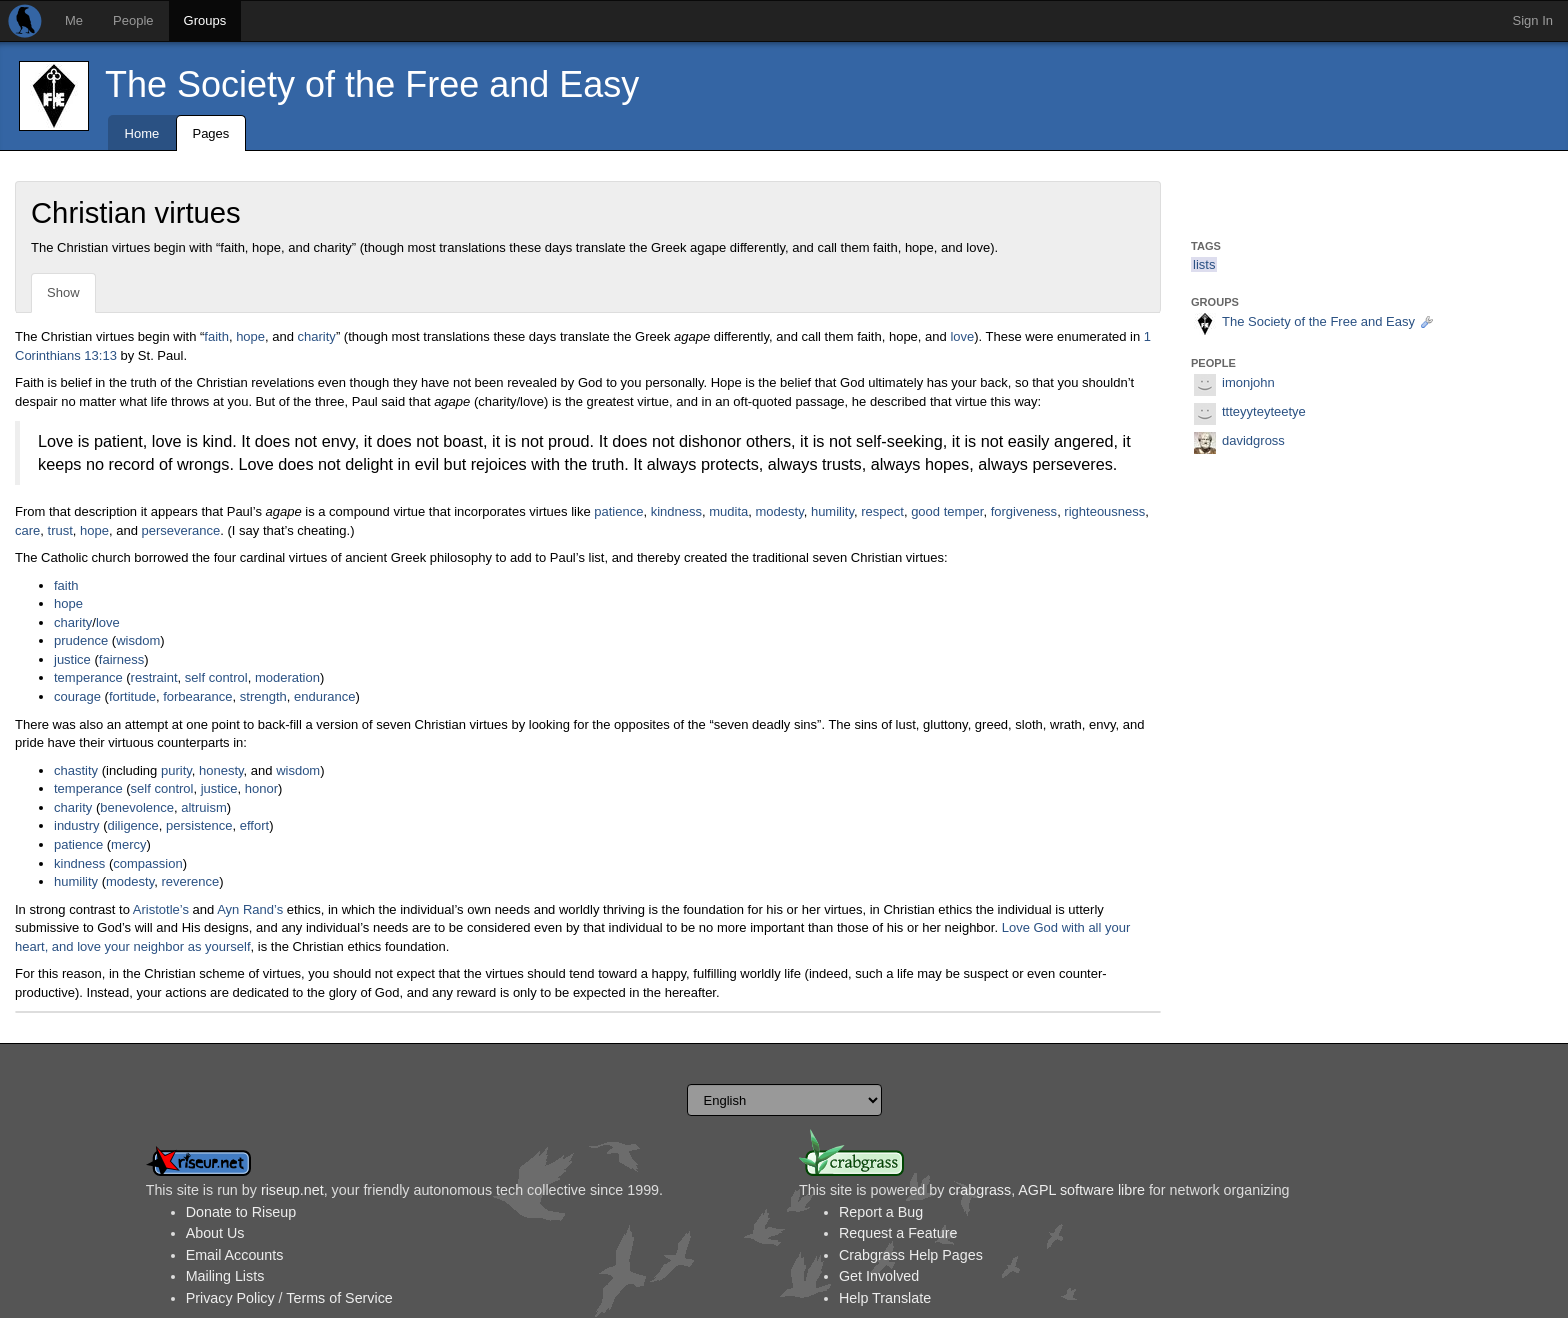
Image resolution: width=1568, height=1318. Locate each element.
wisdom (138, 640)
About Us (215, 1233)
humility (832, 511)
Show (63, 292)
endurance (324, 696)
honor (261, 788)
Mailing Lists (225, 1276)
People (133, 20)
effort (254, 825)
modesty (780, 511)
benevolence (137, 807)
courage (77, 696)
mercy (128, 844)
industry (77, 825)
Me (74, 20)
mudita (728, 511)
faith (216, 336)
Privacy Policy (230, 1298)
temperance (88, 677)
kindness (676, 511)
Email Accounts (235, 1255)
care (27, 530)
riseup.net (292, 1190)
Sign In (1533, 20)
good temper (947, 511)
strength (263, 696)
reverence (190, 881)
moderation (287, 677)
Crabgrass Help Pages (911, 1255)
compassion (147, 863)
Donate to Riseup (241, 1212)
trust (60, 530)
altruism (204, 807)
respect (882, 511)
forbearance (197, 696)
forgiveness (1024, 511)
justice (72, 659)
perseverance (181, 530)
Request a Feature (898, 1233)
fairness (122, 659)
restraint (154, 677)
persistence (199, 825)
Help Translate (885, 1298)
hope (250, 336)
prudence (81, 640)
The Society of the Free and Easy (372, 84)
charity (317, 336)
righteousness (1104, 511)
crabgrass (979, 1190)
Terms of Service (339, 1298)
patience (618, 511)
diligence (132, 825)
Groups (205, 20)
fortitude (132, 696)
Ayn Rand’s (250, 909)
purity (176, 770)
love (962, 336)
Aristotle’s (161, 909)
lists (1204, 264)
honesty (221, 770)
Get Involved (879, 1276)
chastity (76, 770)
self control (216, 677)
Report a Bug (881, 1212)
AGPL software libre (1081, 1190)
